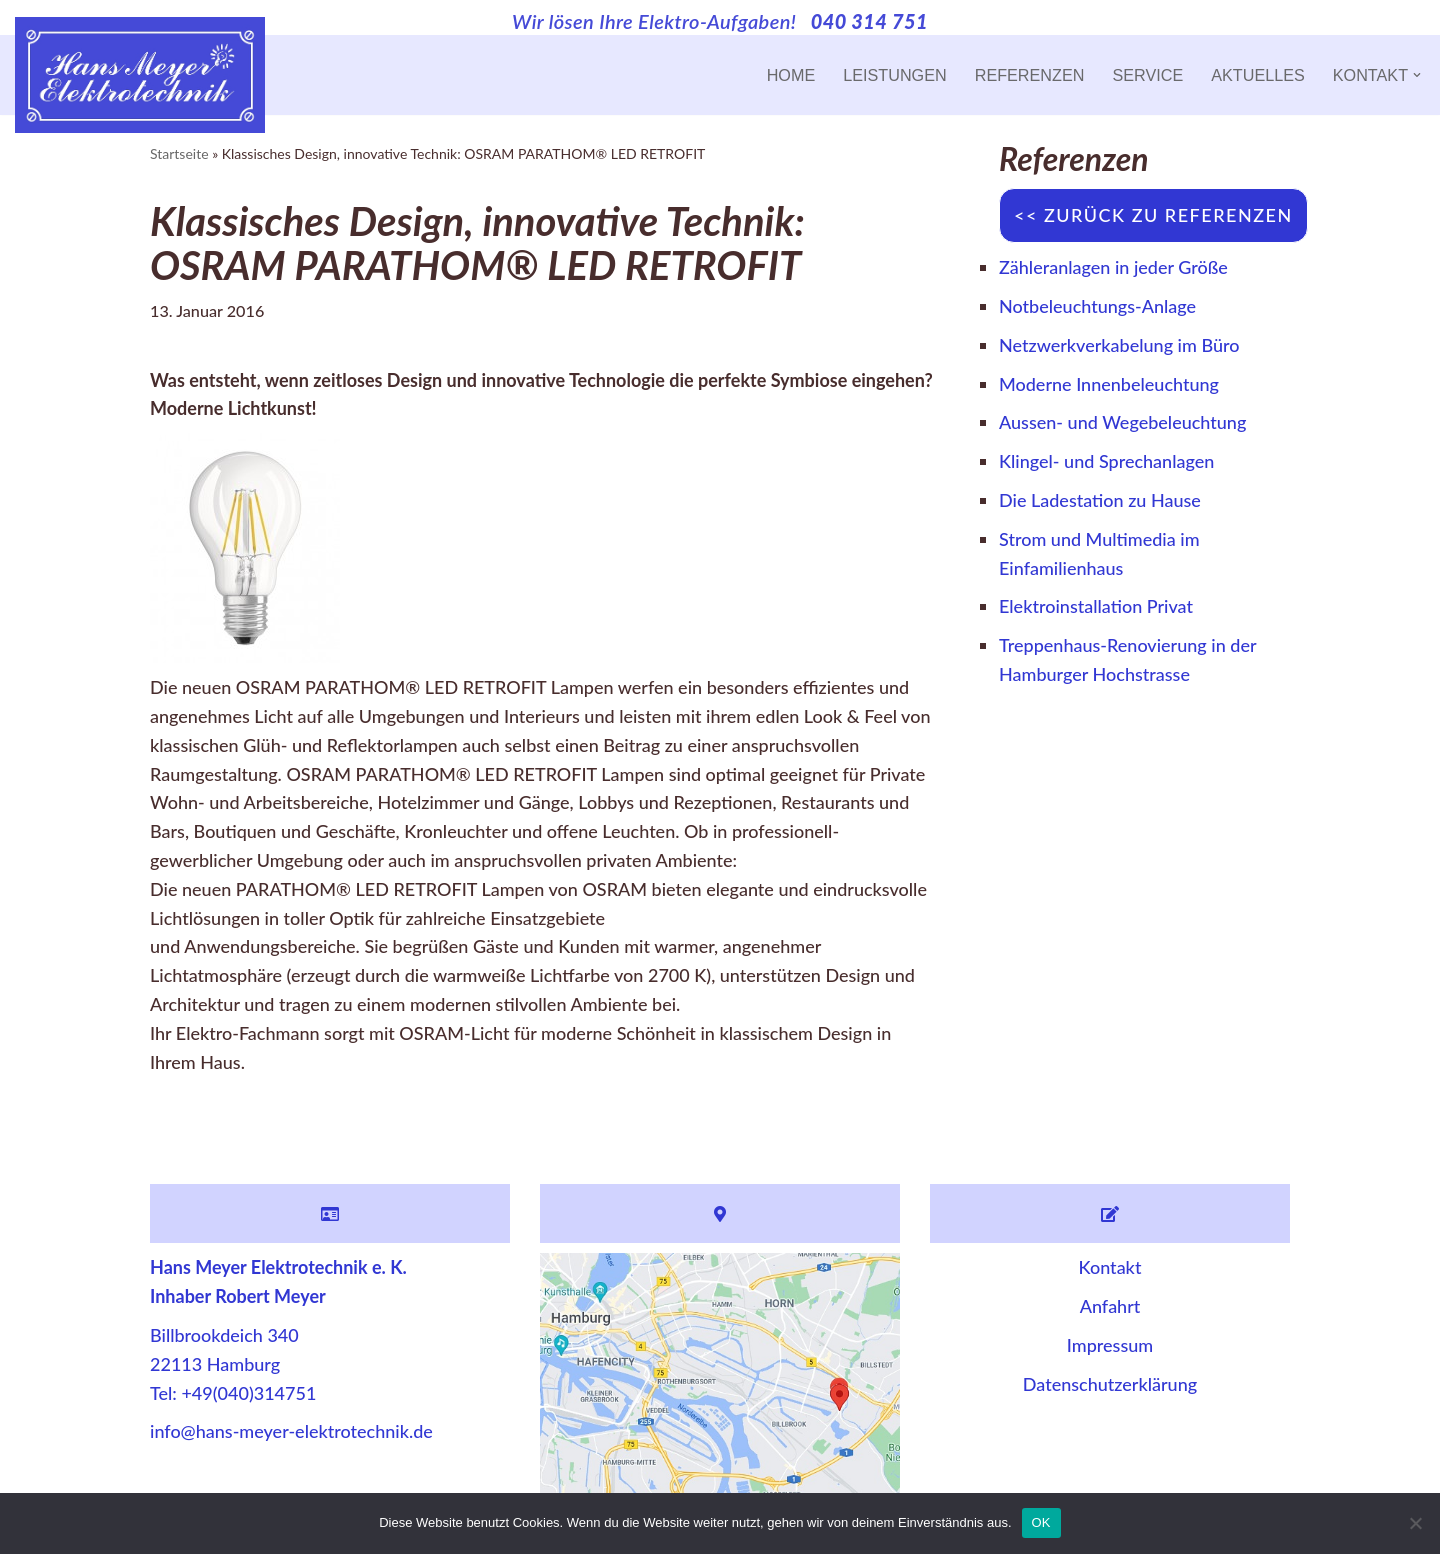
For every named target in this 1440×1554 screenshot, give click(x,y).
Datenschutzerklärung (1110, 1384)
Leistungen (894, 75)
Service (1147, 75)
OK (1041, 1522)
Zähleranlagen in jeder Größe (1113, 267)
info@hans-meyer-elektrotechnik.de (291, 1431)
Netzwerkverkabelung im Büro (1119, 345)
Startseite (179, 153)
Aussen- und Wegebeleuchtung (1122, 422)
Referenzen (1030, 75)
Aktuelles (1258, 75)
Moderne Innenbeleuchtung (1109, 384)
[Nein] (1415, 1523)
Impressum (1110, 1345)
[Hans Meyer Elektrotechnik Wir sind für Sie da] (140, 75)
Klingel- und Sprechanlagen (1106, 461)
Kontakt (1110, 1267)
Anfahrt (1110, 1306)
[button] (1417, 75)
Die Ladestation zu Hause (1100, 500)
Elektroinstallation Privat (1096, 606)
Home (791, 75)
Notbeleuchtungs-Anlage (1097, 306)
